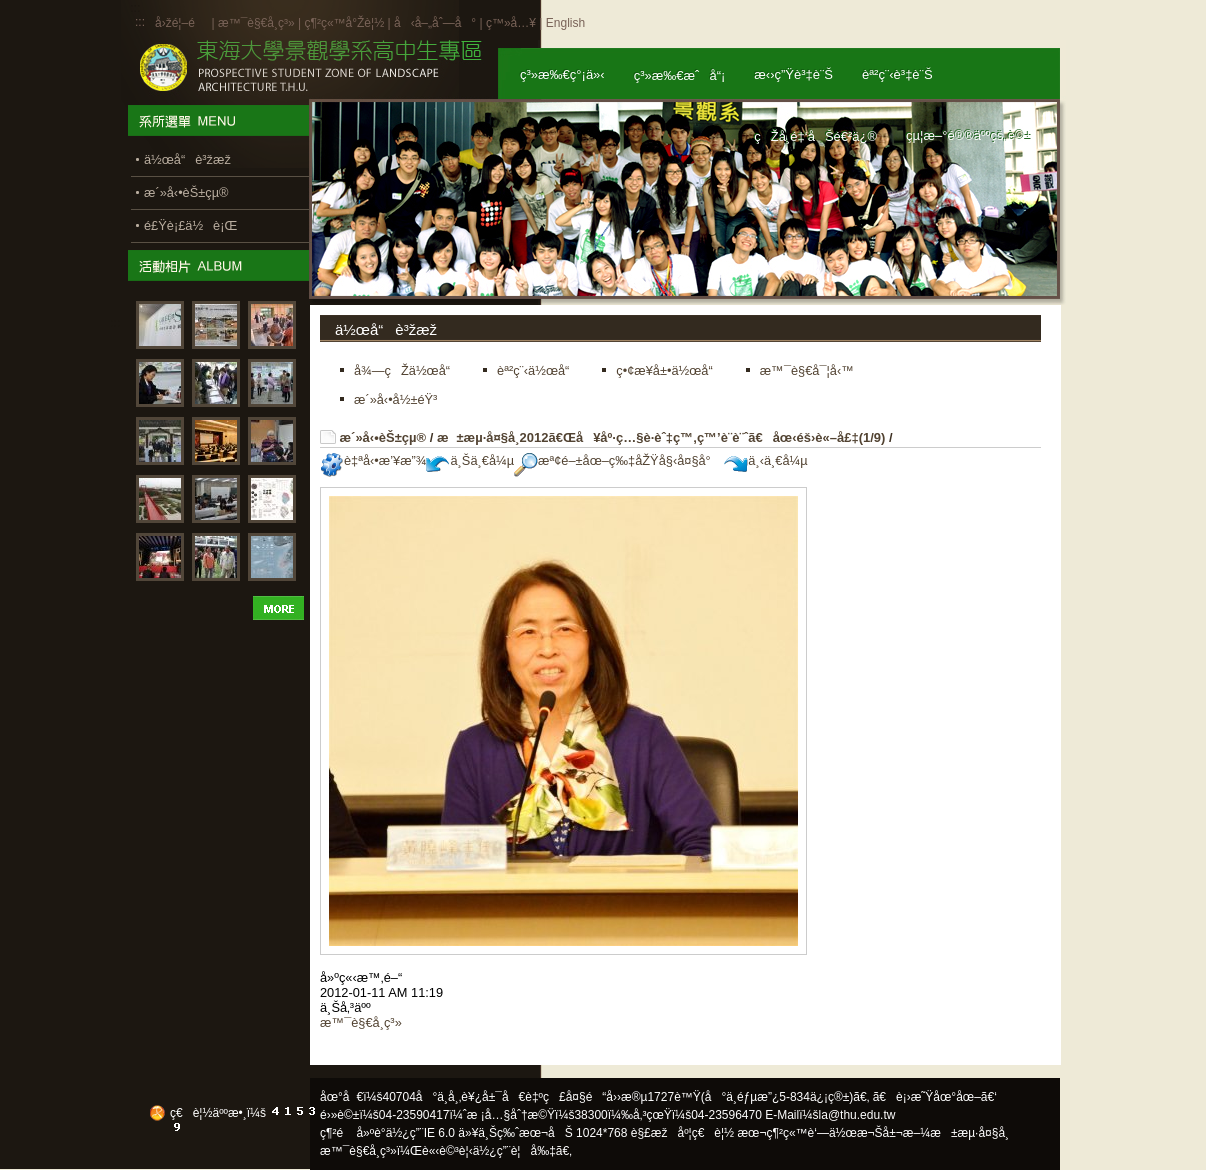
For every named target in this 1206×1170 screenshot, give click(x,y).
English (565, 23)
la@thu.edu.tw (857, 1115)
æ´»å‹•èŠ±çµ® (383, 437)
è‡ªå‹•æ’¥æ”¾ (373, 460)
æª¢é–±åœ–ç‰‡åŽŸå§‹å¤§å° (617, 460)
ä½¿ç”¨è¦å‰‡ (514, 1151)
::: (140, 22)
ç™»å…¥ (511, 23)
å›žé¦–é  (181, 23)
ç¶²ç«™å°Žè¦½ (344, 23)
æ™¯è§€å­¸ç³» (258, 23)
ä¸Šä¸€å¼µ (470, 460)
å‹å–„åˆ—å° (435, 23)
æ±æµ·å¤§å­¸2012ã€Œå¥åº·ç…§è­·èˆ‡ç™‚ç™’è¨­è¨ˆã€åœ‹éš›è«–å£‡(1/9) (661, 437)
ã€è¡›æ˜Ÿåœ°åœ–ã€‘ (935, 1097)
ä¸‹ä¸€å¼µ (765, 460)
